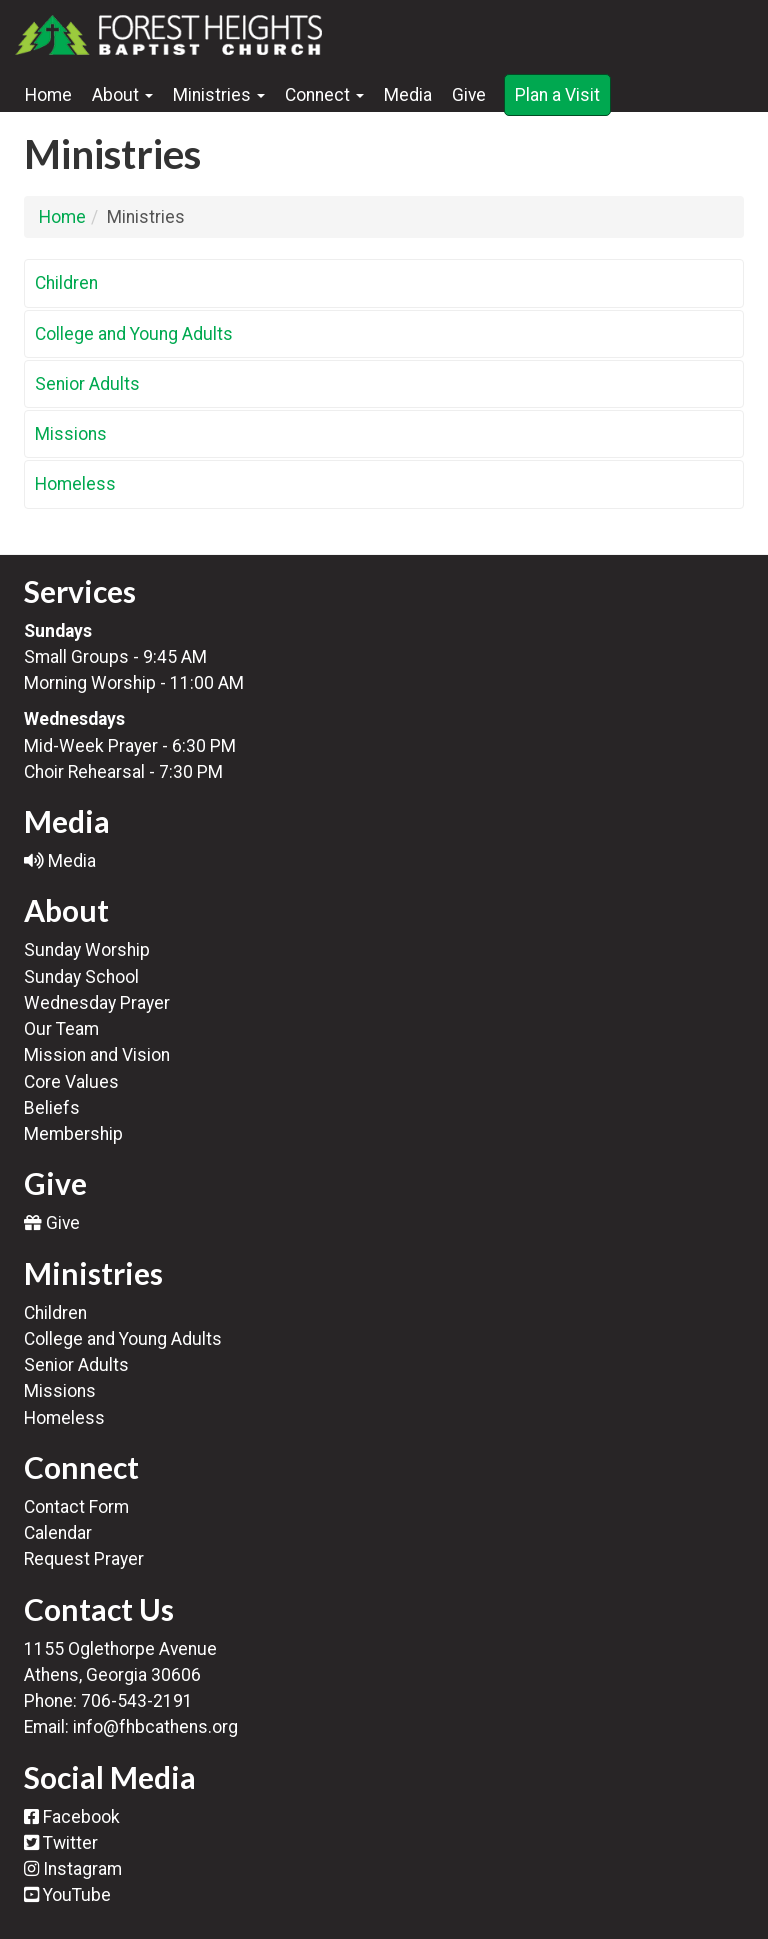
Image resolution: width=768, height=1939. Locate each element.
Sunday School (81, 977)
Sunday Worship (87, 950)
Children (66, 283)
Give (469, 95)
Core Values (71, 1082)
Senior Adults (87, 384)
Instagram (73, 1869)
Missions (71, 434)
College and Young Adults (134, 334)
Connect (324, 95)
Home (48, 95)
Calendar (58, 1533)
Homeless (75, 484)
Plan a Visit (557, 95)
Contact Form (76, 1507)
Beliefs (52, 1108)
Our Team (61, 1029)
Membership (73, 1134)
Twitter (61, 1843)
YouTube (67, 1895)
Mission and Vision (97, 1055)
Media (408, 95)
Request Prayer (84, 1559)
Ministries (219, 95)
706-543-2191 (137, 1701)
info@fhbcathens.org (155, 1727)
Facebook (72, 1817)
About (122, 95)
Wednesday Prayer (97, 1003)
